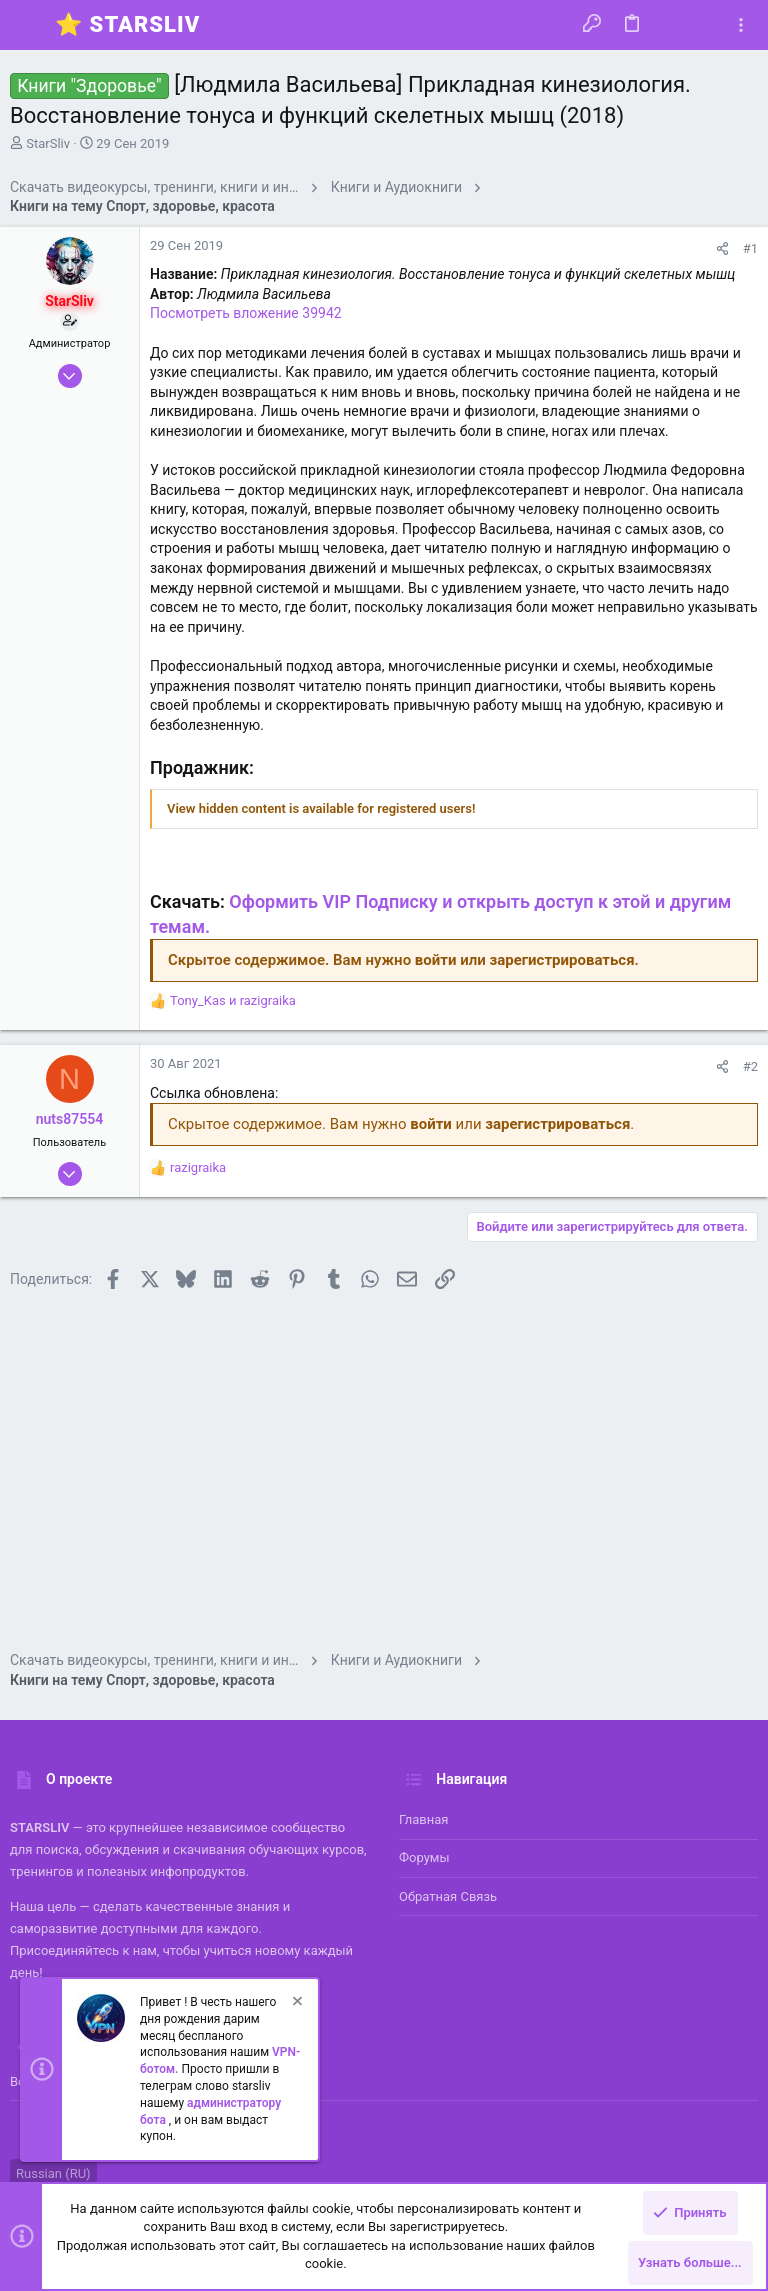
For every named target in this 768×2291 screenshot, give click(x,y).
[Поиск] (704, 25)
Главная (423, 1819)
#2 (750, 1066)
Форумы (424, 1857)
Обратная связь (448, 1896)
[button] (30, 25)
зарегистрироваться (562, 960)
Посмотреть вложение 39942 (246, 313)
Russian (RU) (53, 2173)
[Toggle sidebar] (741, 25)
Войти (28, 2081)
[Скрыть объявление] (296, 2003)
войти (436, 960)
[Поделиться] (722, 248)
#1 (750, 248)
